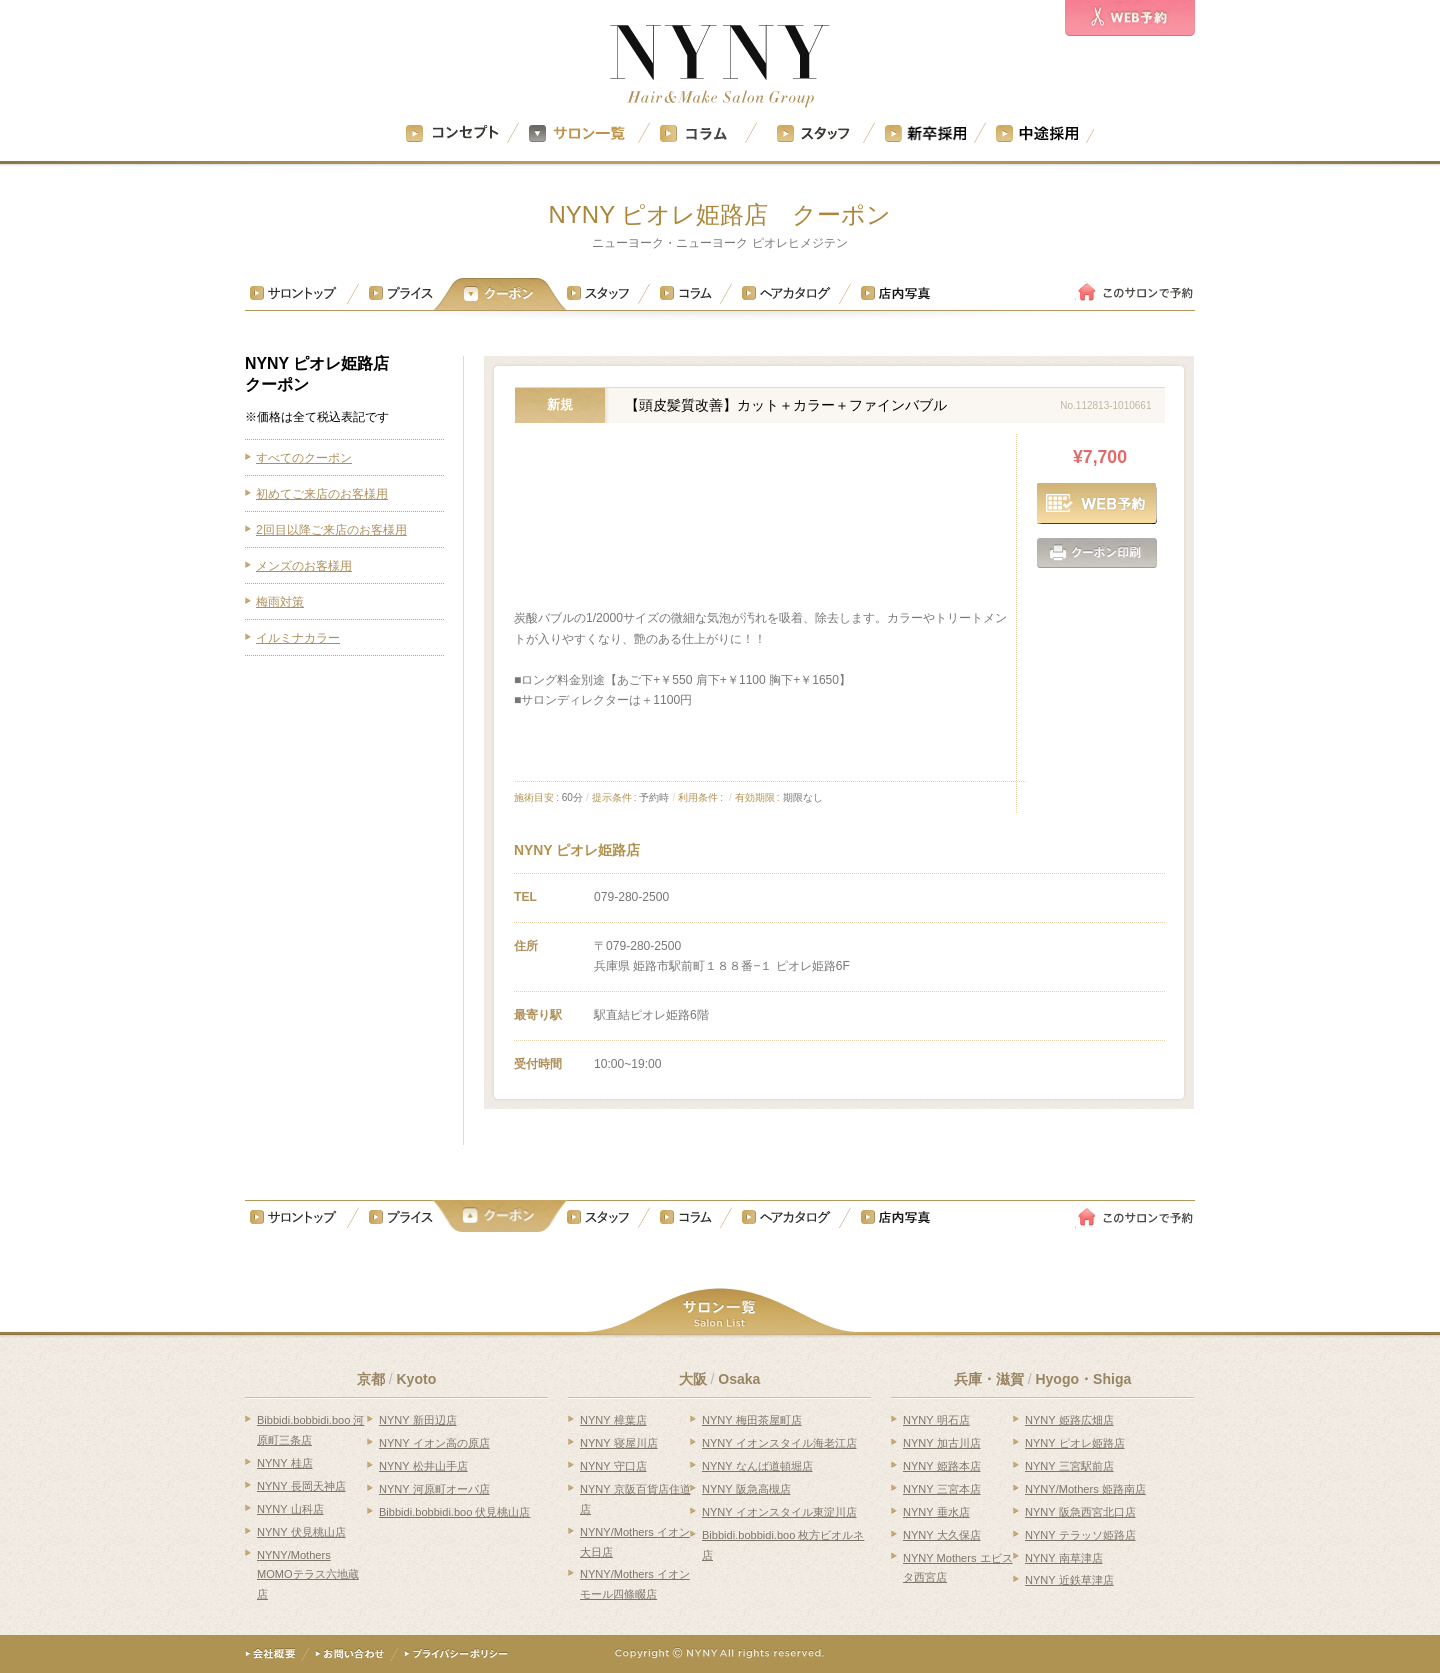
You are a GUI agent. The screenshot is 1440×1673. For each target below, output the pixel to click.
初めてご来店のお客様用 (322, 494)
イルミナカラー (298, 638)
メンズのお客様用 (304, 566)
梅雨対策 (280, 602)
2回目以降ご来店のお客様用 (331, 530)
